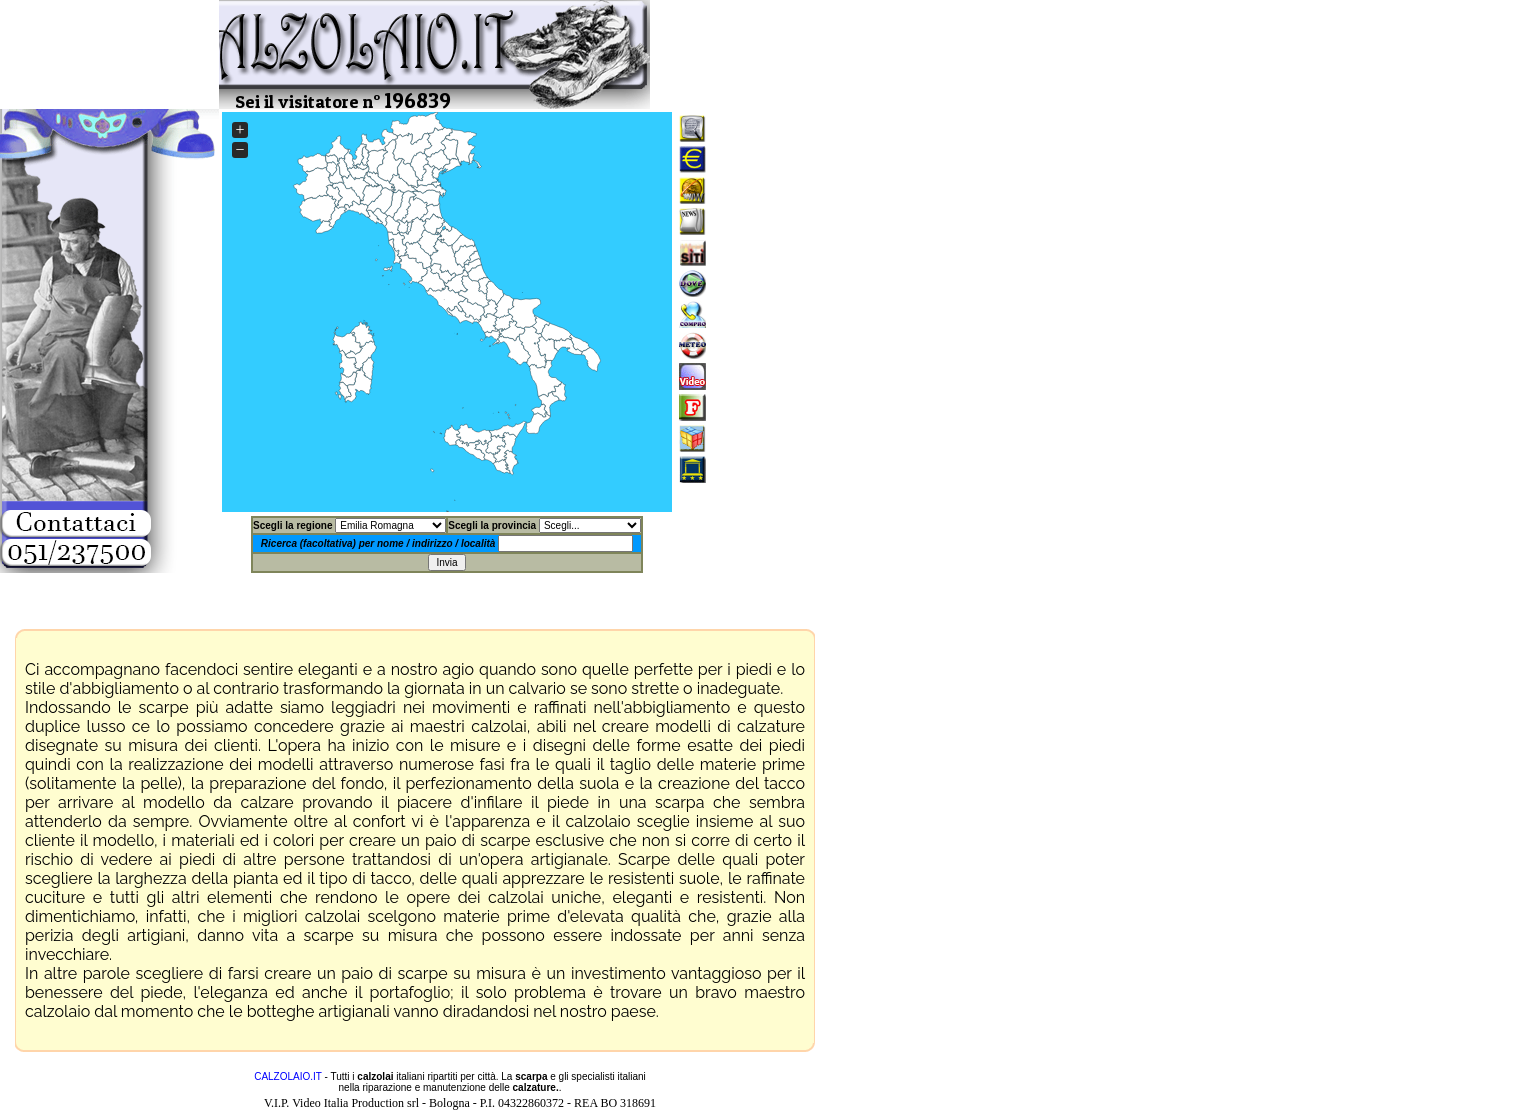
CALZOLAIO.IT (288, 1076)
